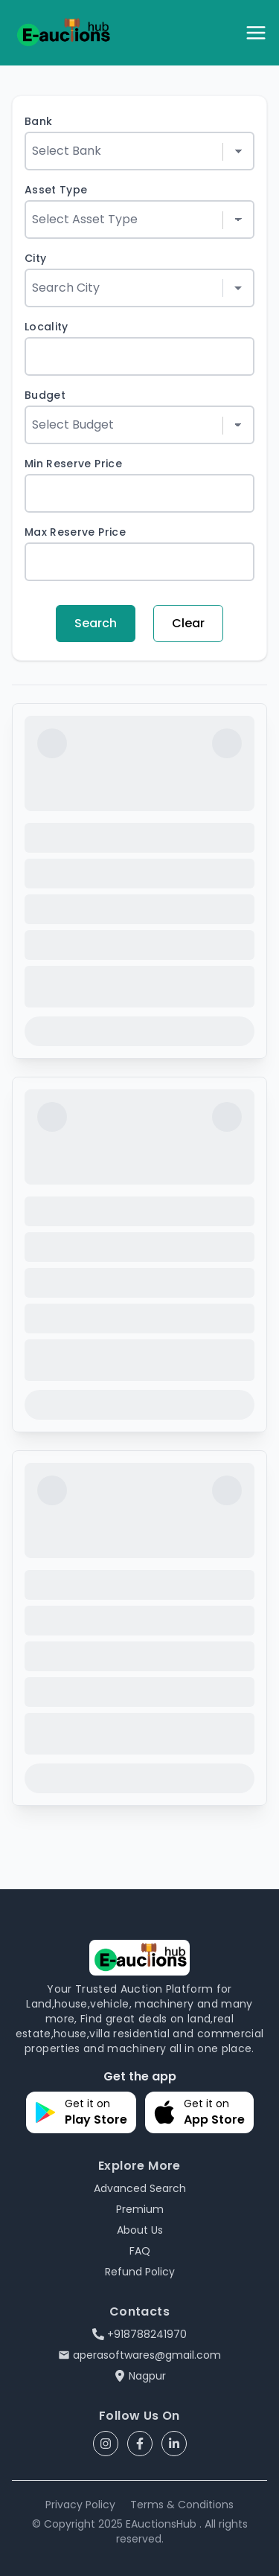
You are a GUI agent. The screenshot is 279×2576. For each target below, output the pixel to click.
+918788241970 (139, 2334)
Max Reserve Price (75, 532)
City (35, 258)
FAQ (139, 2250)
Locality (46, 326)
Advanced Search (140, 2188)
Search (95, 623)
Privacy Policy (80, 2504)
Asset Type (56, 189)
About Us (140, 2230)
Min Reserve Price (73, 463)
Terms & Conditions (182, 2504)
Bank (38, 121)
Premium (140, 2209)
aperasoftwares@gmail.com (139, 2355)
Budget (45, 395)
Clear (188, 623)
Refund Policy (140, 2271)
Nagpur (140, 2375)
